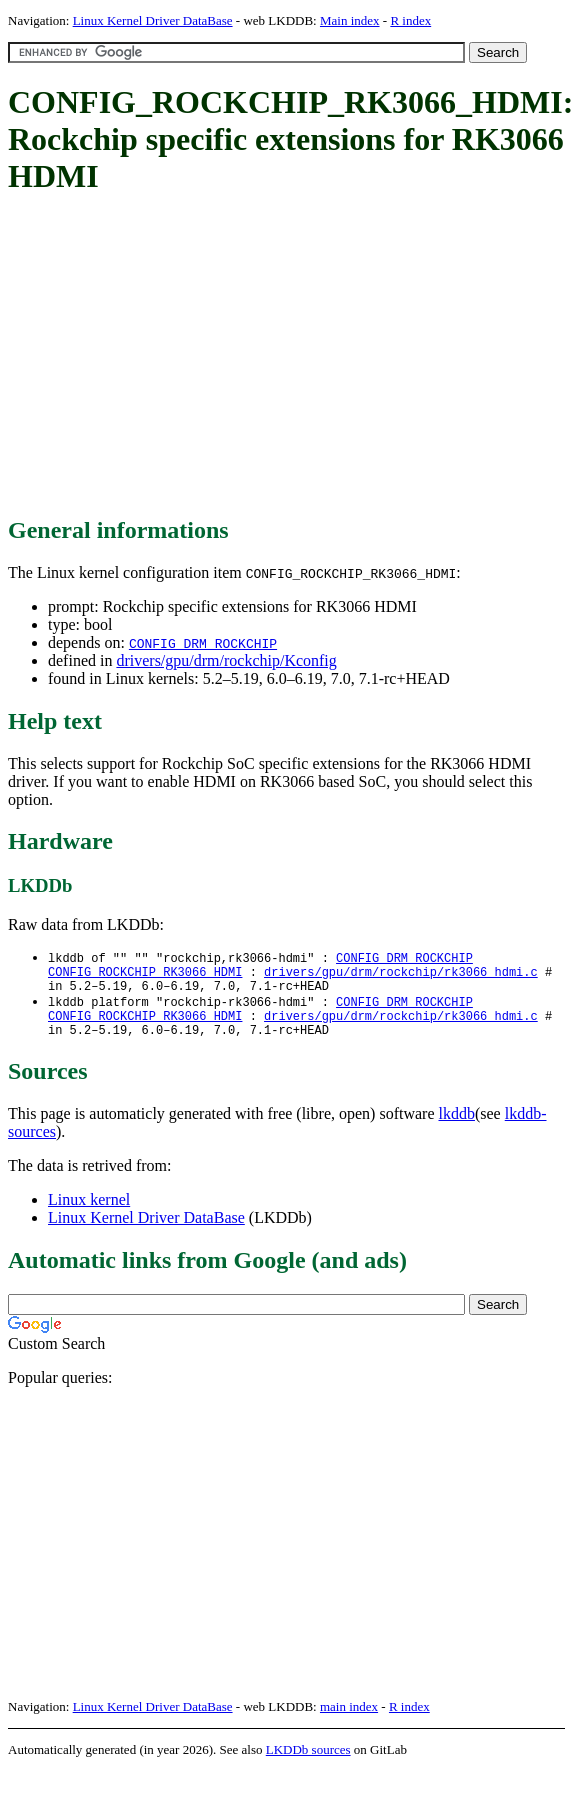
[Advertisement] (276, 357)
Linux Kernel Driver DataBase (153, 20)
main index (349, 1720)
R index (410, 20)
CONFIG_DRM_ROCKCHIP (203, 643)
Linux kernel (89, 1213)
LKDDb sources (308, 1763)
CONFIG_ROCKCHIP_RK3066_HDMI (145, 975)
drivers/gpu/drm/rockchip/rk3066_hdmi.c (401, 975)
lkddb (457, 1127)
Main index (350, 20)
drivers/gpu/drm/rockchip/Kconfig (226, 660)
